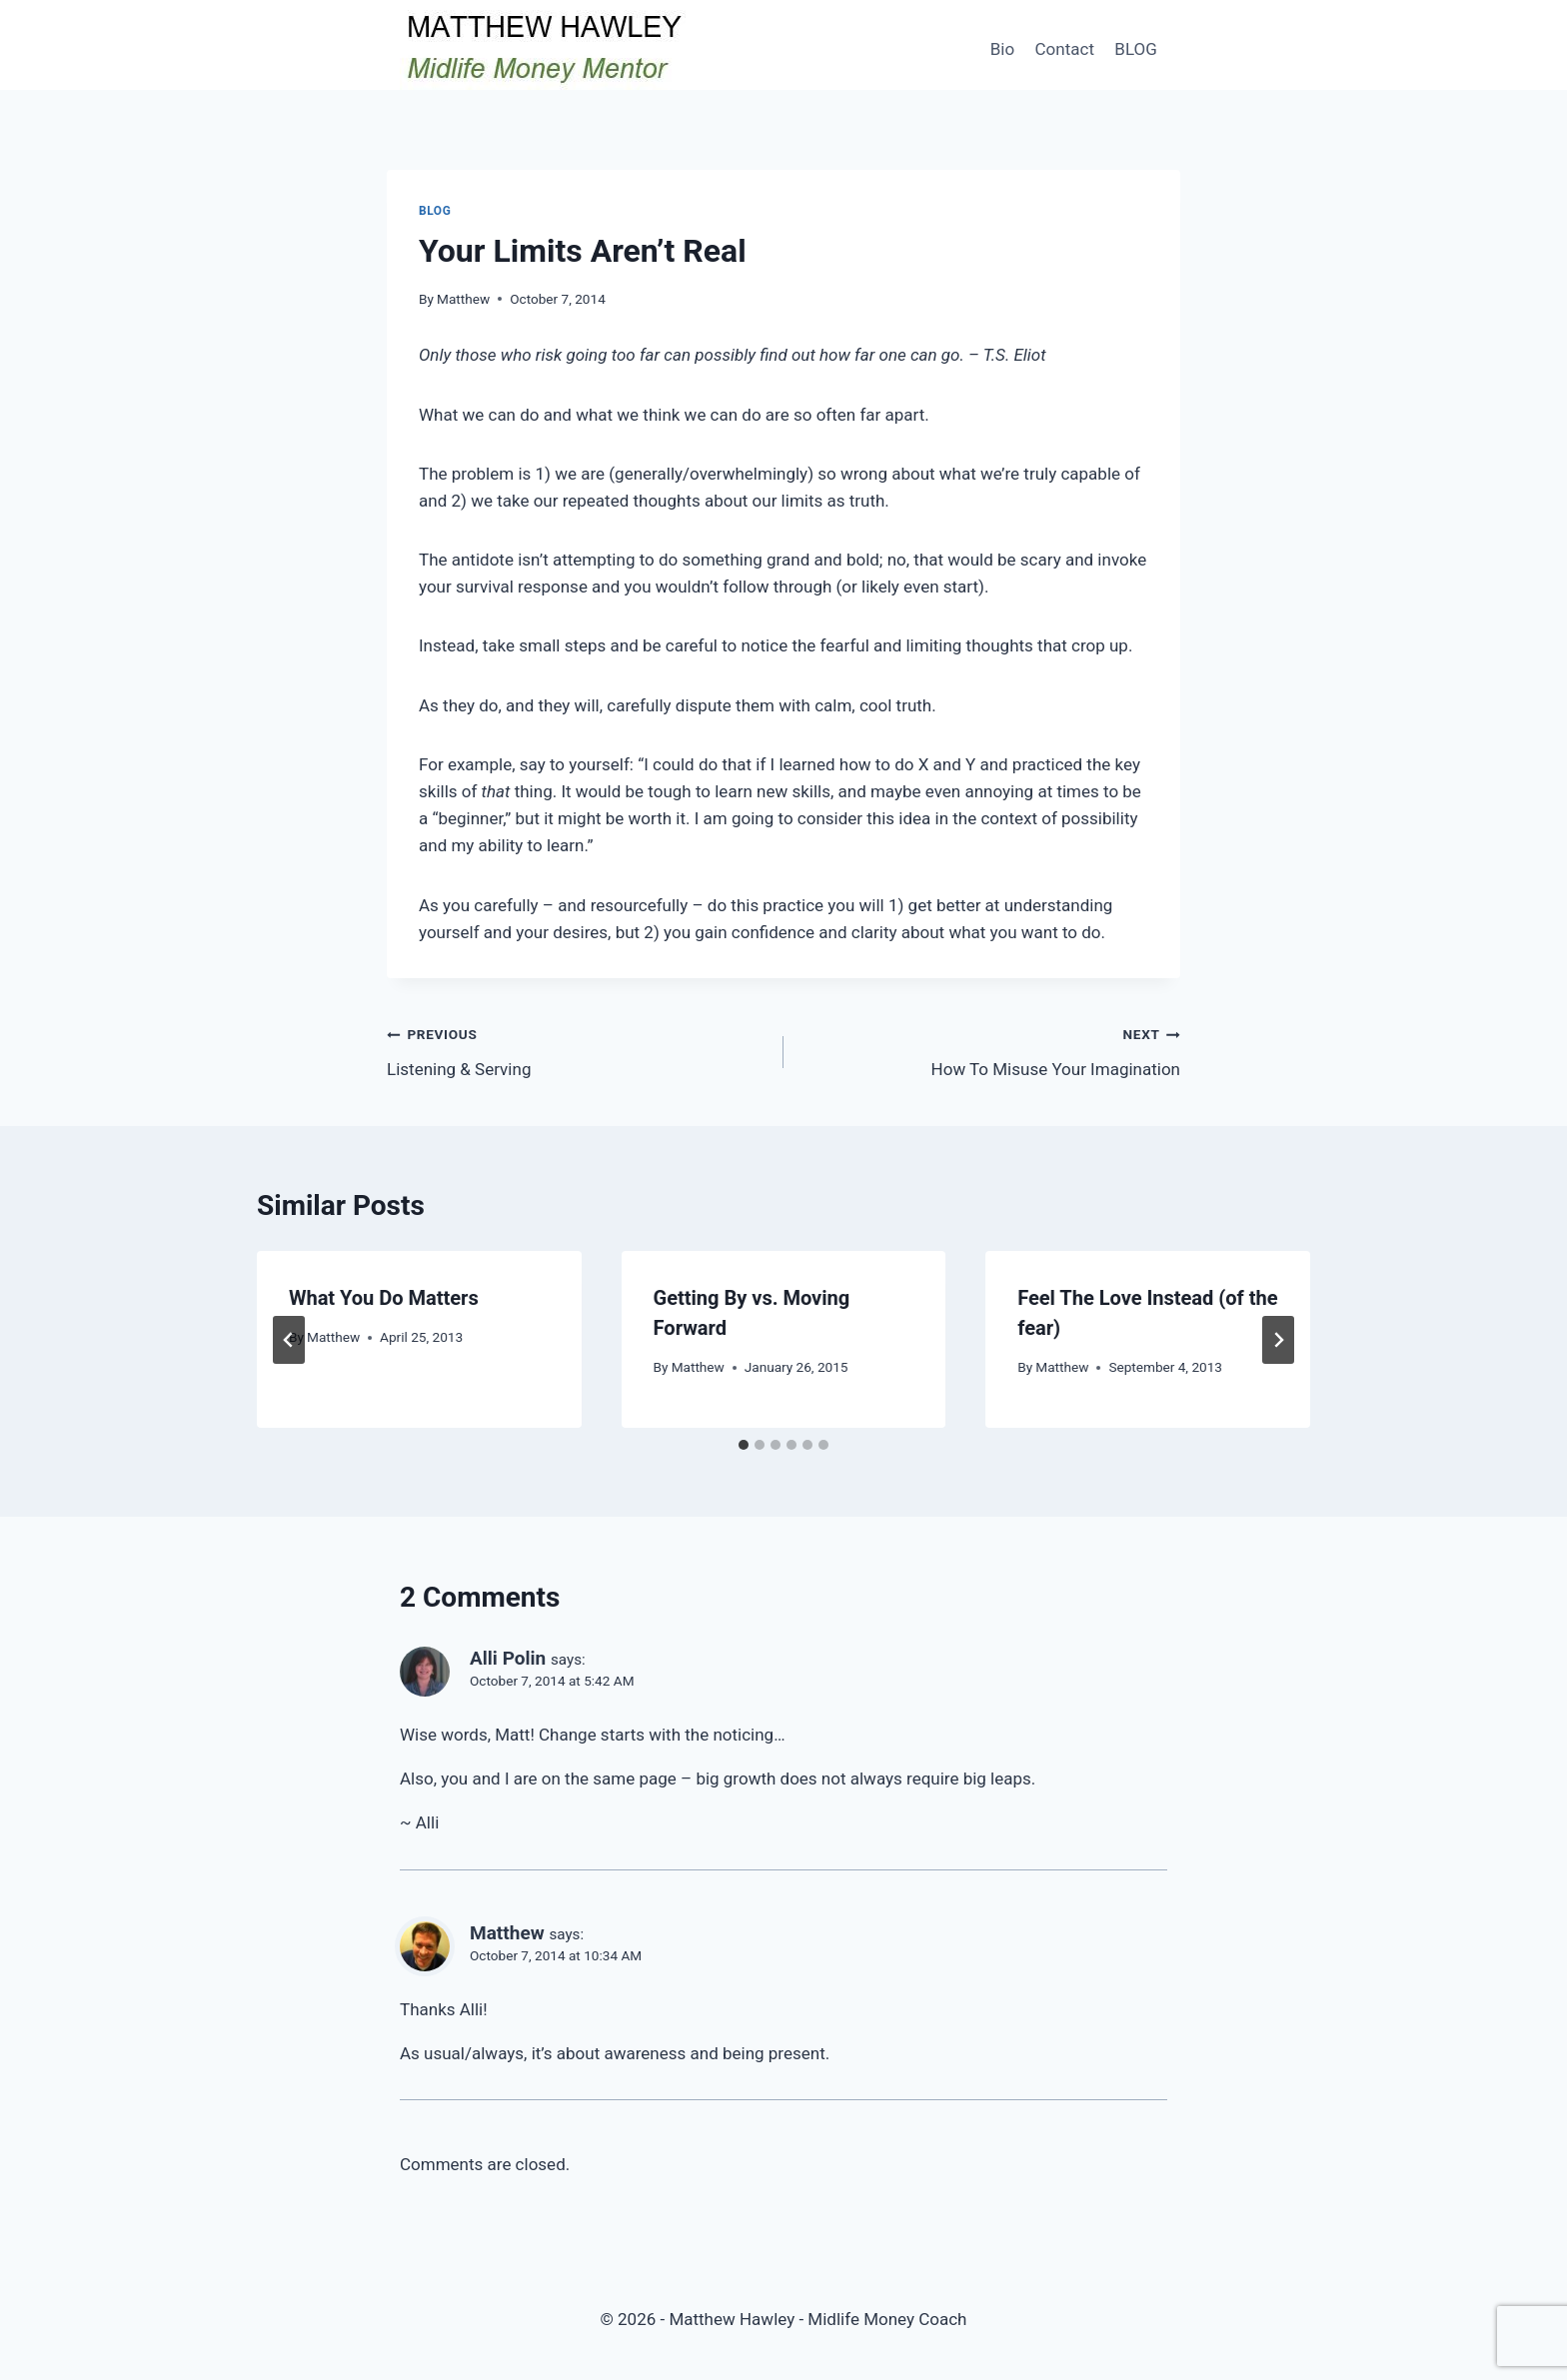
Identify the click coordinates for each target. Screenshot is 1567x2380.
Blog (435, 211)
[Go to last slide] (289, 1340)
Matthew (463, 299)
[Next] (1278, 1340)
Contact (1064, 49)
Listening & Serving (577, 1049)
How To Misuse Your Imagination (990, 1049)
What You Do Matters (384, 1298)
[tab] (744, 1445)
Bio (1002, 49)
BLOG (1135, 49)
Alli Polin (508, 1658)
